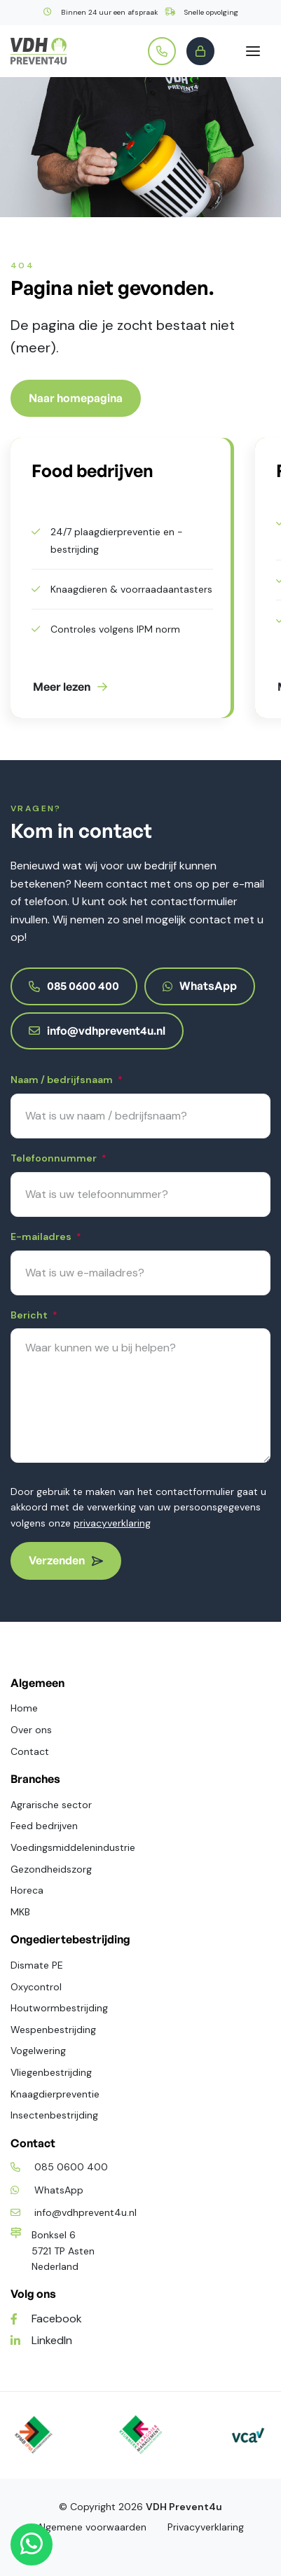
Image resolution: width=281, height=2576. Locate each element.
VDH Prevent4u (184, 2506)
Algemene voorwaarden (91, 2527)
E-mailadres (46, 1237)
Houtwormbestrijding (59, 2008)
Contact (30, 1751)
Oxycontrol (36, 1987)
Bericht (34, 1316)
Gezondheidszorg (51, 1869)
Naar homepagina (76, 398)
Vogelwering (38, 2050)
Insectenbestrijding (54, 2115)
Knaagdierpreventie (55, 2094)
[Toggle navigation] (252, 51)
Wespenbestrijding (53, 2029)
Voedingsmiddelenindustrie (73, 1847)
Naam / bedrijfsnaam (67, 1080)
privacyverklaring (112, 1523)
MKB (20, 1912)
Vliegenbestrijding (51, 2072)
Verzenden (66, 1560)
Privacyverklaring (205, 2527)
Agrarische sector (51, 1804)
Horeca (27, 1890)
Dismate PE (37, 1965)
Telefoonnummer (59, 1159)
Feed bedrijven (44, 1825)
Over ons (31, 1729)
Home (24, 1708)
